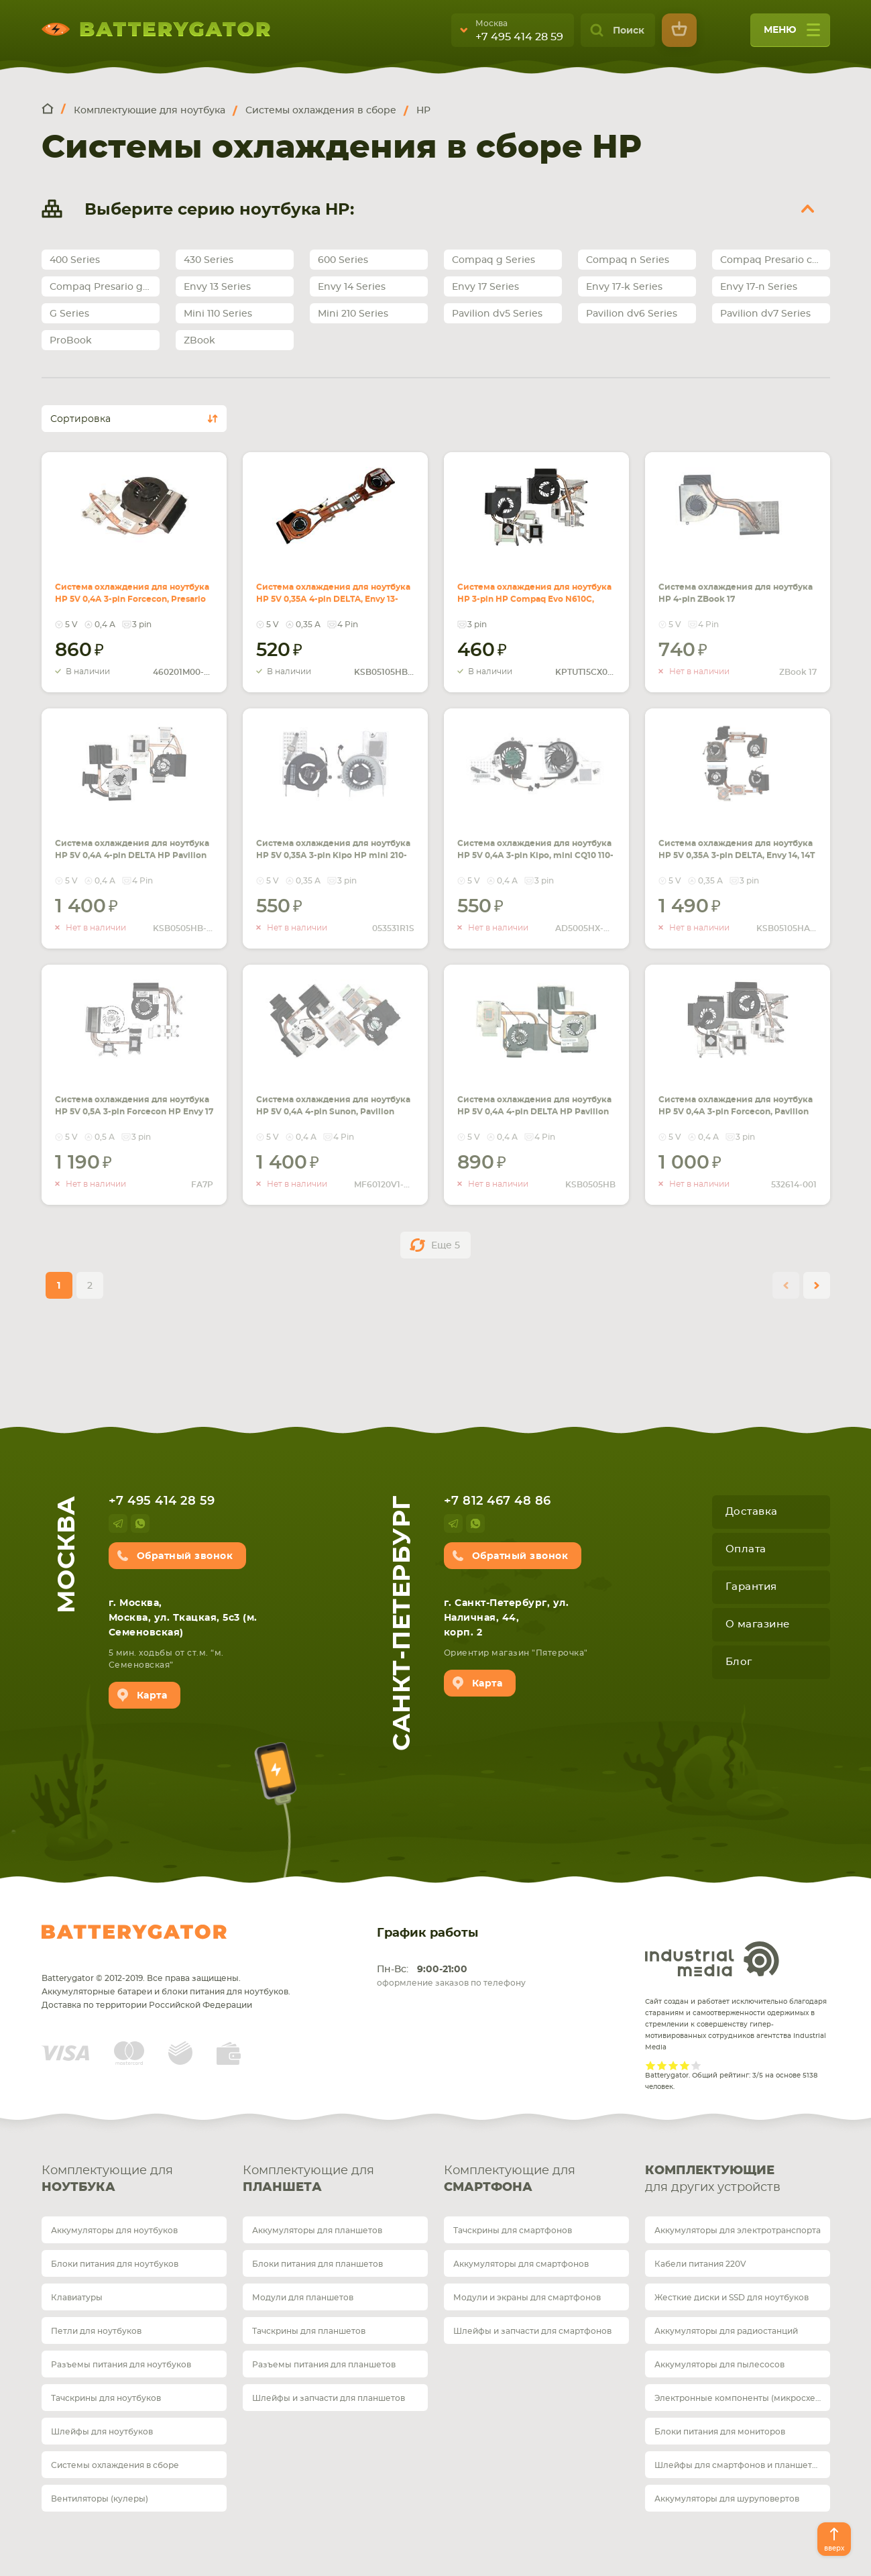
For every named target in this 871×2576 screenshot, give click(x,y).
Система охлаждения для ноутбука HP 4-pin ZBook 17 (733, 583)
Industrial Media (712, 1958)
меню (792, 34)
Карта (152, 1696)
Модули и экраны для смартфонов (527, 2298)
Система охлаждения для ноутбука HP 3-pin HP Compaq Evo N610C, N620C (533, 583)
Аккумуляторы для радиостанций (726, 2331)
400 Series (75, 260)
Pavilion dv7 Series (765, 314)
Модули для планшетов (302, 2298)
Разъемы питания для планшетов (324, 2365)
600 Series (343, 260)
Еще (445, 1245)
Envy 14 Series (352, 287)
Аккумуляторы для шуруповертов (726, 2499)
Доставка (751, 1512)
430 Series (208, 260)
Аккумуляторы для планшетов (317, 2230)
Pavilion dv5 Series (497, 314)
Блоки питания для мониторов (719, 2432)
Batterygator (134, 1932)
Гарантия (751, 1587)
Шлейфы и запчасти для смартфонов (532, 2331)
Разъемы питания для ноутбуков (121, 2365)
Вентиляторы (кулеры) (99, 2499)
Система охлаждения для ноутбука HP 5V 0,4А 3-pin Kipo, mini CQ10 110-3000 (534, 839)
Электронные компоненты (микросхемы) (742, 2398)
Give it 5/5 (696, 2065)
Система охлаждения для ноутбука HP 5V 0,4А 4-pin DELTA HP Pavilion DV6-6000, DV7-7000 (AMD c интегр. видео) (534, 1112)
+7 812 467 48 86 (497, 1501)
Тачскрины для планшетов (308, 2331)
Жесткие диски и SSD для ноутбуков (731, 2298)
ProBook (71, 340)
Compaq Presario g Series (105, 287)
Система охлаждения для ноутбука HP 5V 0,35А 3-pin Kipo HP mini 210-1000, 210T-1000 (331, 847)
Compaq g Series (493, 260)
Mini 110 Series (218, 314)
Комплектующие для (134, 2180)
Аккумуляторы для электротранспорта (737, 2230)
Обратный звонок (185, 1556)
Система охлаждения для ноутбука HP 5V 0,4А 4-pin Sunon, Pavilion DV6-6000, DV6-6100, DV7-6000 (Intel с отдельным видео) (335, 1112)
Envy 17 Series (485, 287)
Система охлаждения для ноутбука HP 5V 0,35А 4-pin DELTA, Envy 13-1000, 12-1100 (334, 591)
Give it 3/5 (673, 2065)
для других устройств (737, 2178)
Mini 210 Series (353, 314)
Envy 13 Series (217, 287)
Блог (738, 1662)
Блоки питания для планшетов (317, 2264)
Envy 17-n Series (758, 287)
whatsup (140, 1523)
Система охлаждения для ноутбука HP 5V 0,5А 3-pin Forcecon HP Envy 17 (131, 1096)
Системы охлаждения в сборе (115, 2465)
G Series (69, 314)
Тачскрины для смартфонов (512, 2230)
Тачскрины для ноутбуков (106, 2398)
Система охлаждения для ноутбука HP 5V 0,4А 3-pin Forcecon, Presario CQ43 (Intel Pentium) (132, 591)
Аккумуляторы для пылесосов (719, 2365)
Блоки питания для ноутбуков (114, 2264)
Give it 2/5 (662, 2065)
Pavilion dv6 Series (631, 314)
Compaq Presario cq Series (775, 260)
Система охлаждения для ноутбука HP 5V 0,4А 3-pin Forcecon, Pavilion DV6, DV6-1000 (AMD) (735, 1104)
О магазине (757, 1624)
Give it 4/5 (685, 2065)
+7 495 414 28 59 (519, 37)
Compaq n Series (627, 260)
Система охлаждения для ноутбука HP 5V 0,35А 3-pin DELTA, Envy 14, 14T (733, 839)
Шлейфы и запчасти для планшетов (328, 2398)
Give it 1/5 (650, 2065)
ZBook (199, 340)
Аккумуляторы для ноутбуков (114, 2230)
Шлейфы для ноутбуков (102, 2432)
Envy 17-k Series (624, 287)
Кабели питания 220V (700, 2264)
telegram (118, 1523)
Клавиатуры (77, 2298)
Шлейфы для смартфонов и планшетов (738, 2465)
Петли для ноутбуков (96, 2331)
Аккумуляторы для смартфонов (521, 2264)
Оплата (745, 1549)
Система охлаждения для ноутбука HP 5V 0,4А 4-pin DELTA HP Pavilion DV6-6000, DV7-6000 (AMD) (132, 847)
